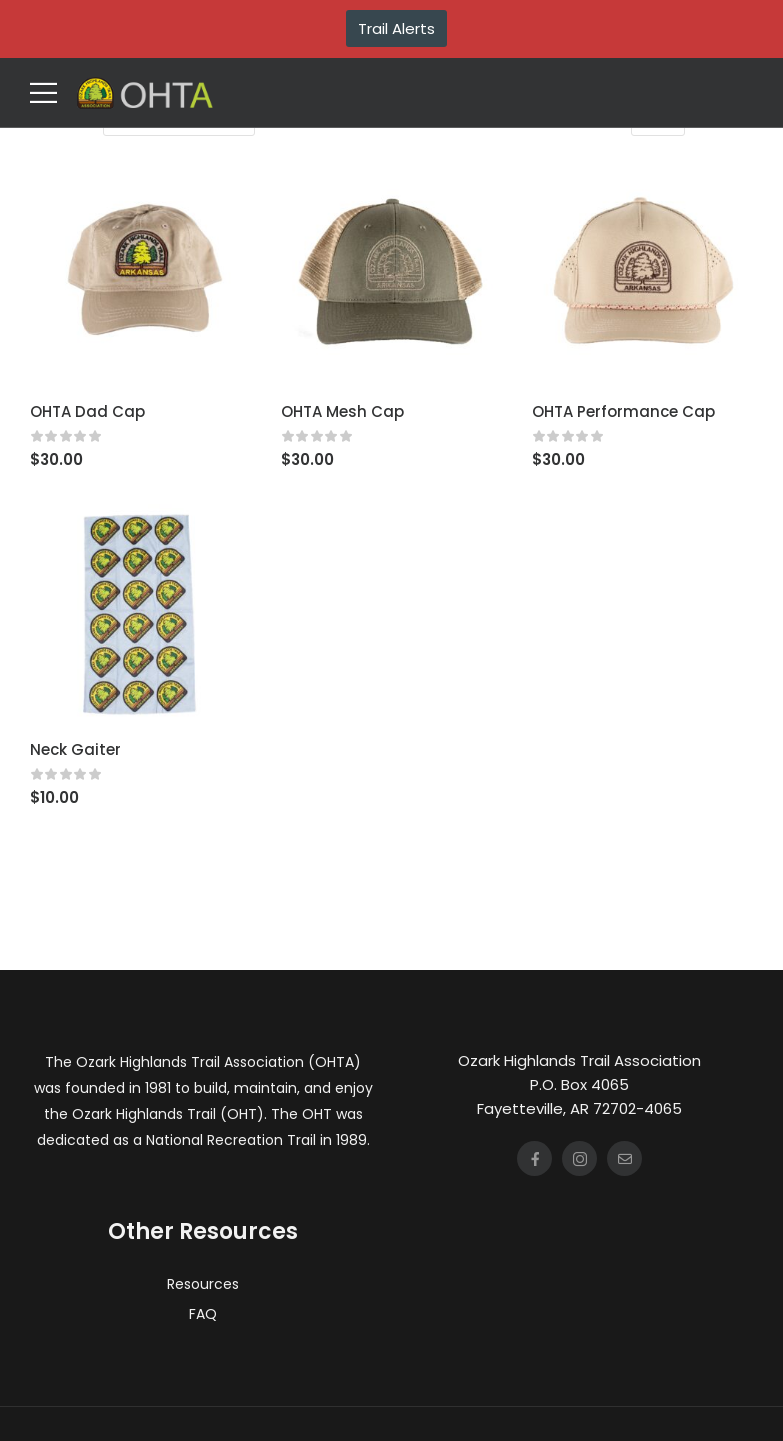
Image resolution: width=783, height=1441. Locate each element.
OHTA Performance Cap (623, 411)
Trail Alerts (396, 28)
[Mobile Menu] (43, 92)
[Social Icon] (534, 1158)
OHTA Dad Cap (87, 411)
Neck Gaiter (75, 749)
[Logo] (145, 92)
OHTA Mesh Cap (342, 411)
